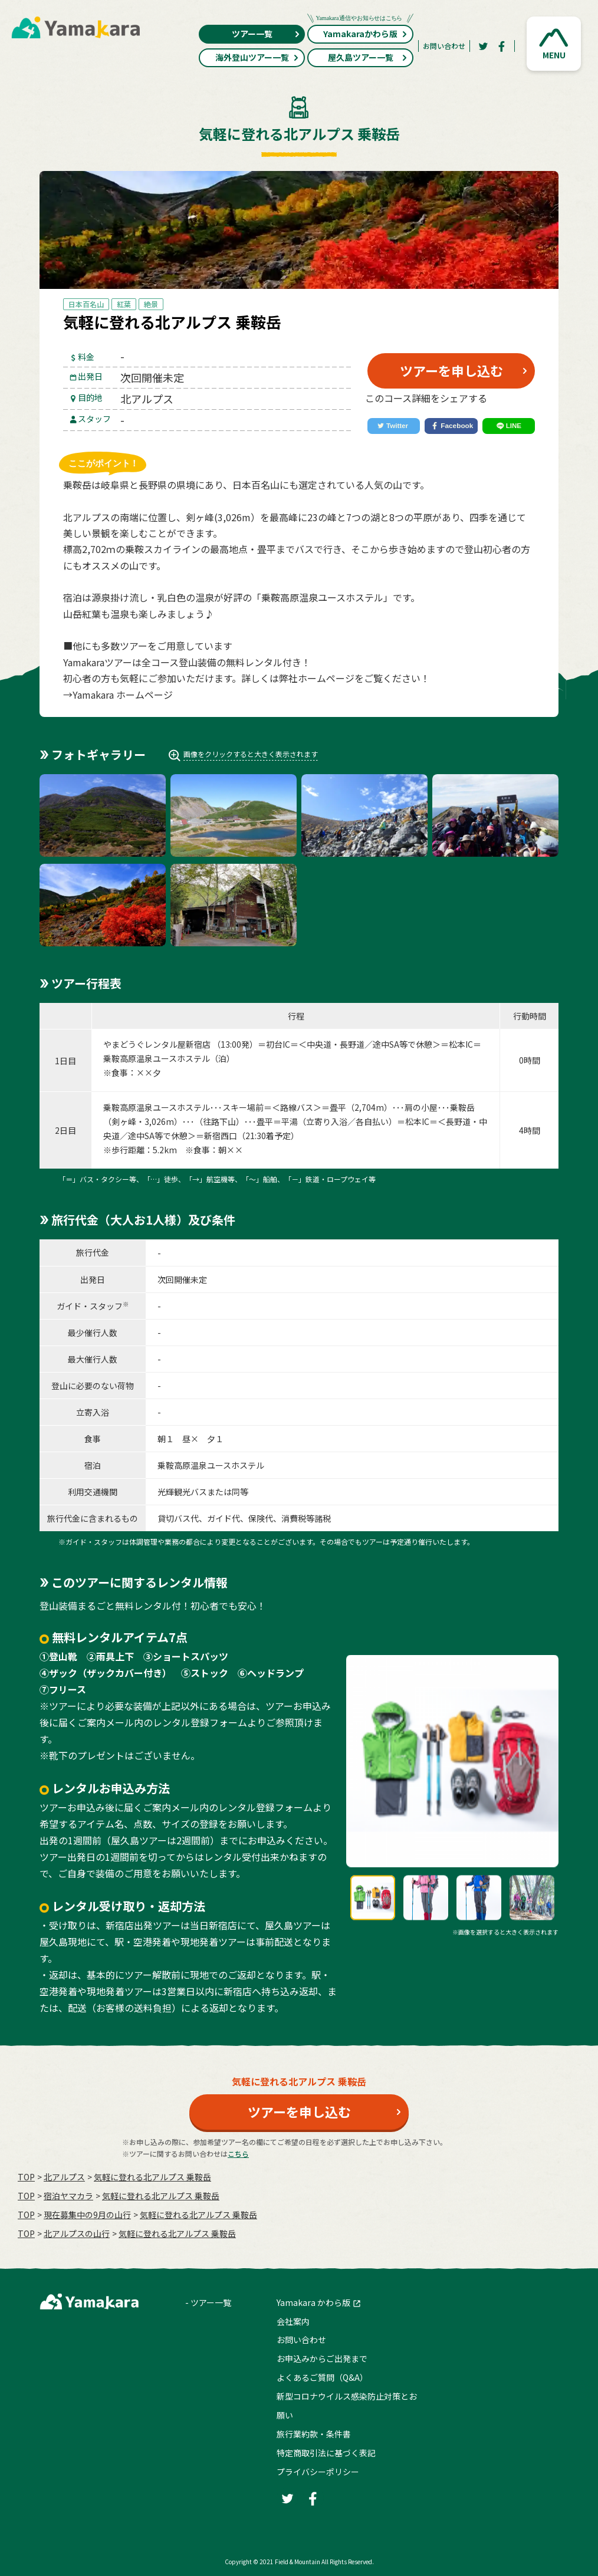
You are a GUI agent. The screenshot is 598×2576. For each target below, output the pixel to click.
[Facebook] (502, 46)
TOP (26, 2177)
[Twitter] (483, 46)
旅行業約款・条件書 (314, 2434)
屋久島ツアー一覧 (368, 57)
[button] (554, 44)
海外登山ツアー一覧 (257, 57)
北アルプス (64, 2177)
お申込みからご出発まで (322, 2358)
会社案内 (293, 2321)
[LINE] (508, 426)
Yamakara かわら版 (313, 2302)
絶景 (151, 304)
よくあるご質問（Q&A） (322, 2377)
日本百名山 (86, 304)
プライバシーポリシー (318, 2472)
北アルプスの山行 (77, 2233)
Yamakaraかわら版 (360, 32)
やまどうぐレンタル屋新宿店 (157, 1044)
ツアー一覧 (266, 34)
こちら (238, 2154)
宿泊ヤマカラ (68, 2196)
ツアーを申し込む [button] (451, 370)
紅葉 (124, 304)
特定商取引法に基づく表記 (326, 2453)
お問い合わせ (444, 46)
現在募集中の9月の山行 (87, 2214)
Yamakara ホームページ (123, 694)
